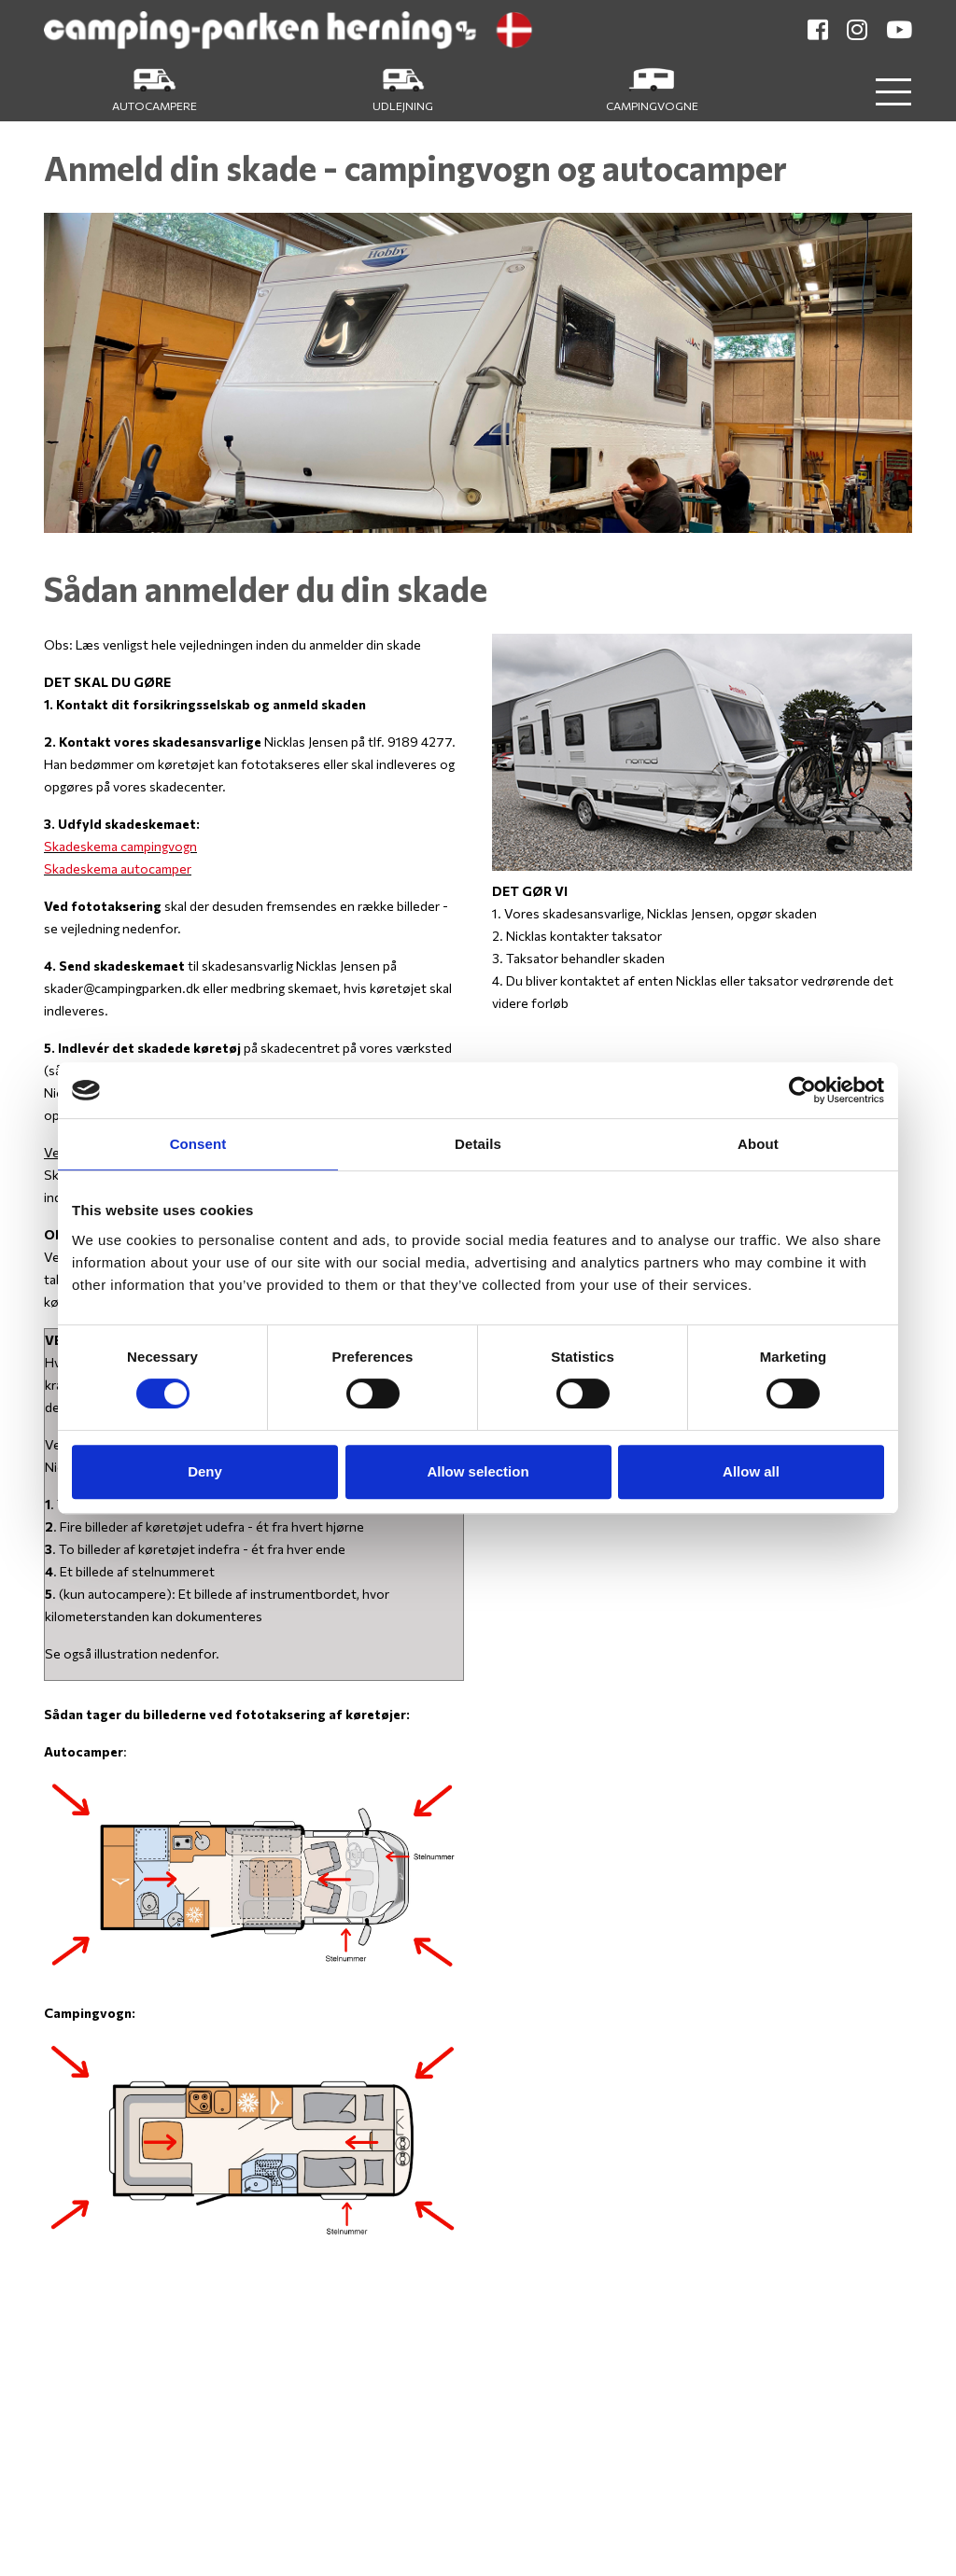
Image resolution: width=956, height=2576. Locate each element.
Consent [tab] (198, 1144)
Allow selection (477, 1471)
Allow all (751, 1471)
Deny (205, 1471)
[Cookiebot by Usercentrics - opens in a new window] (802, 1090)
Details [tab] (478, 1144)
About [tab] (758, 1144)
